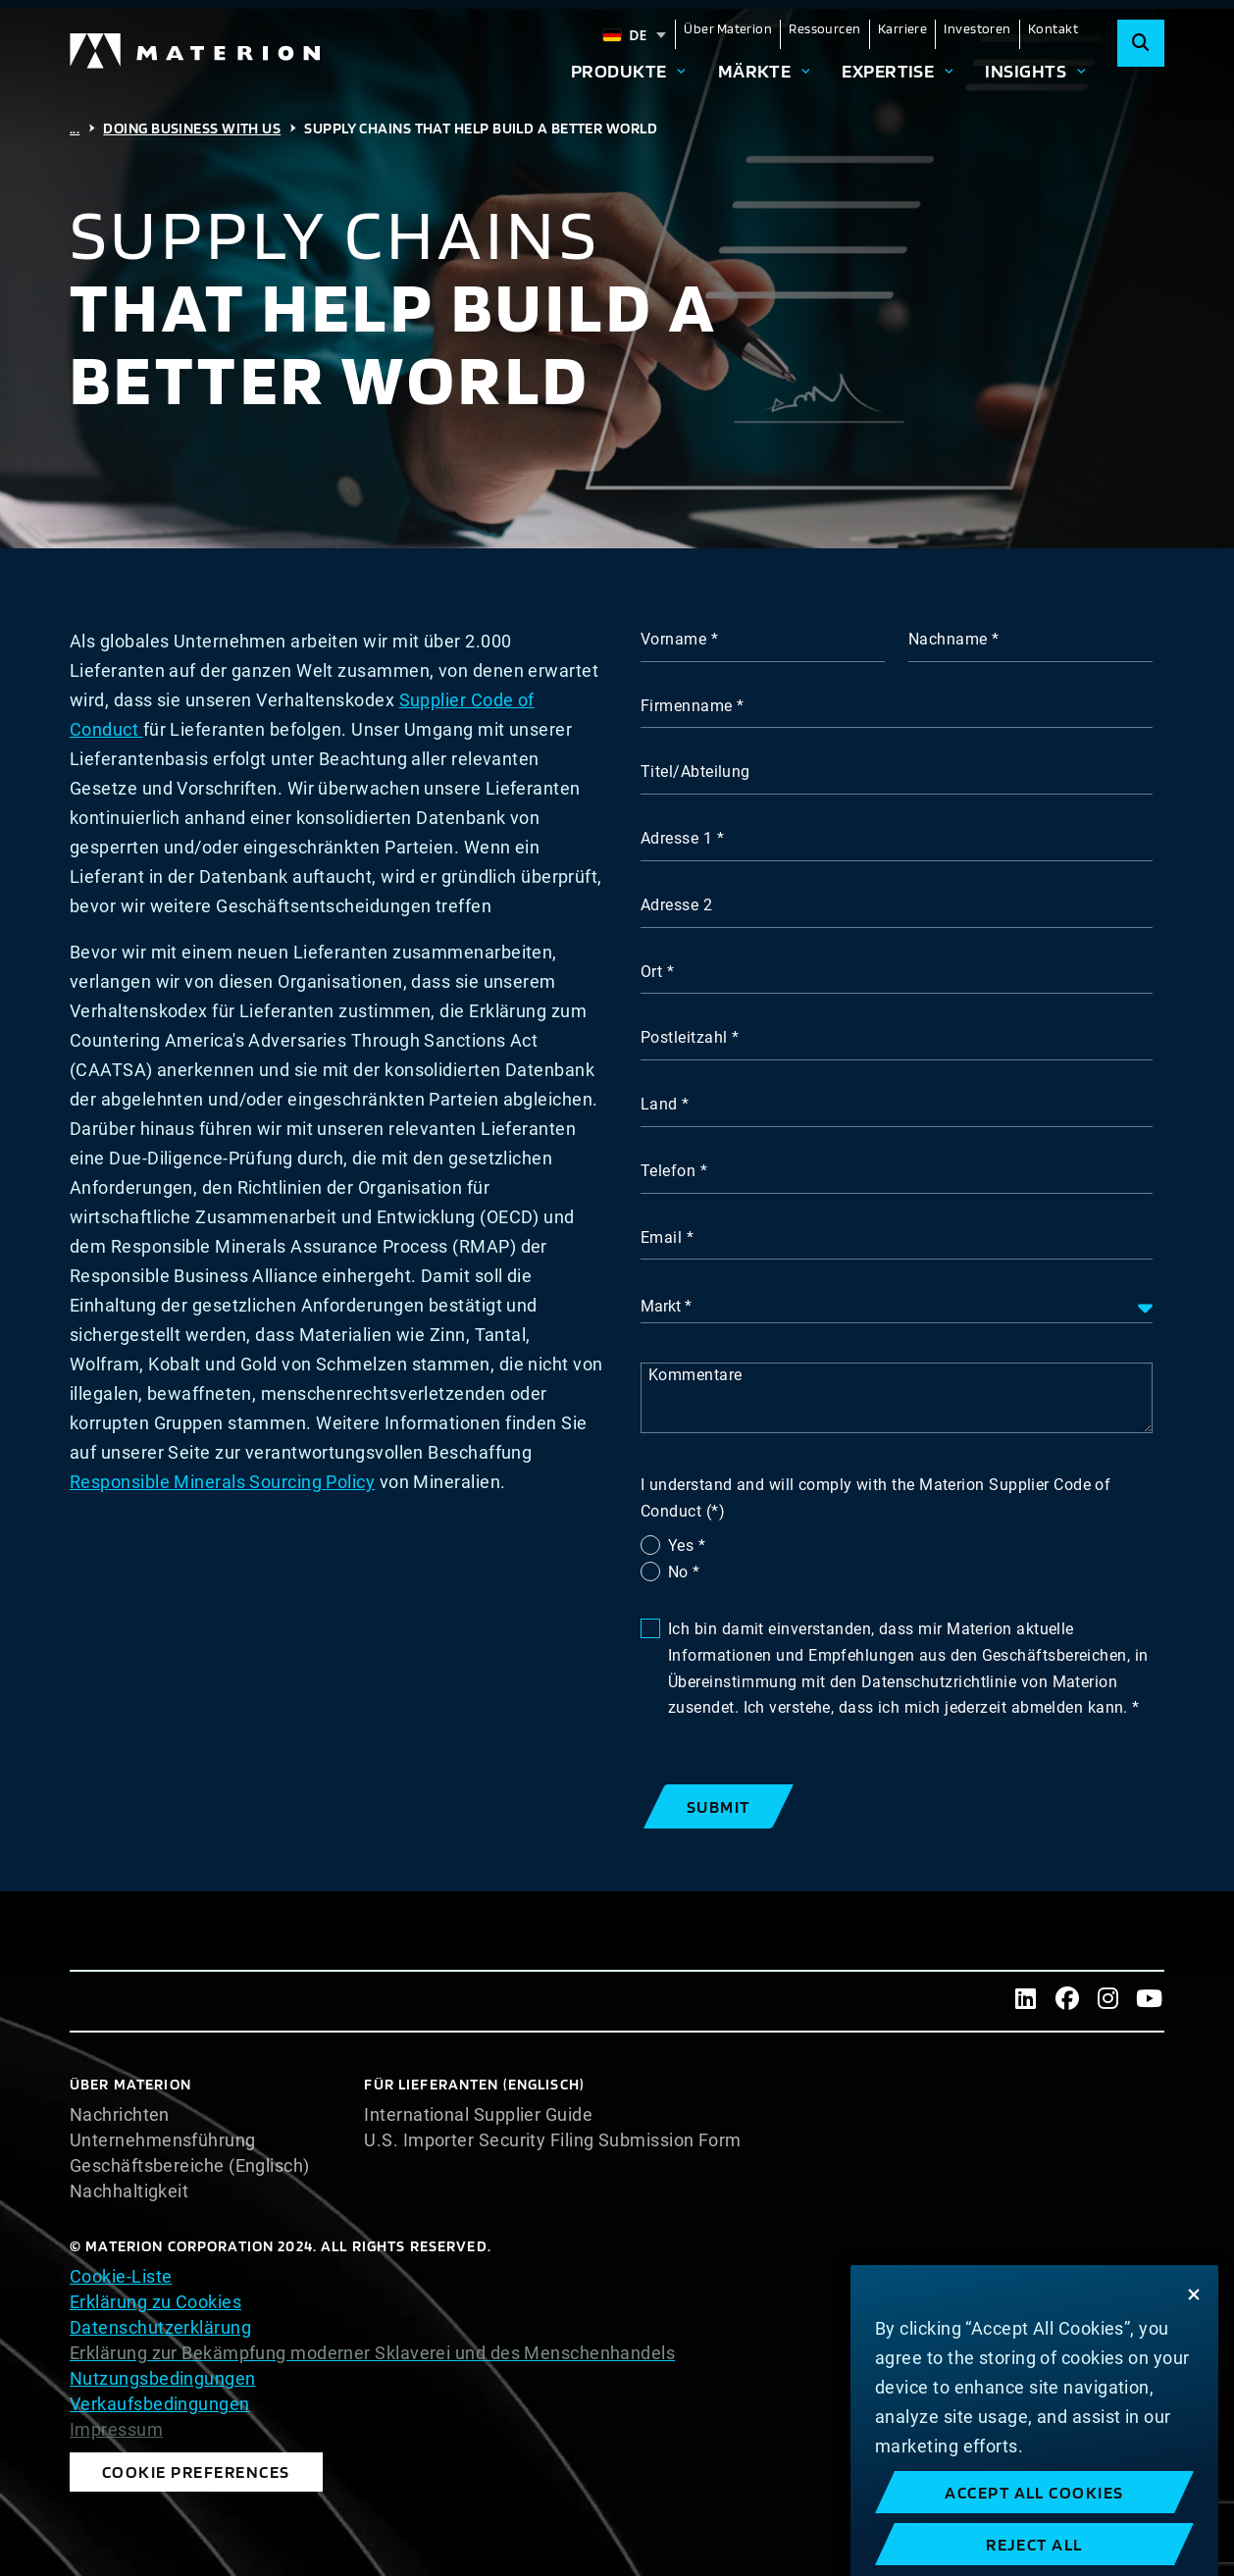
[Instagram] (1108, 2001)
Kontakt (1053, 28)
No (680, 1572)
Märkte (755, 70)
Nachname (948, 639)
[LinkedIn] (1026, 2001)
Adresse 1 (676, 838)
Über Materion (728, 28)
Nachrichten (120, 2115)
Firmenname (687, 705)
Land (659, 1104)
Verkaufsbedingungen (160, 2404)
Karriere (903, 28)
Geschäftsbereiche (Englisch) (190, 2166)
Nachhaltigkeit (129, 2191)
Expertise (888, 70)
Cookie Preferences (196, 2471)
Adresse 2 (676, 905)
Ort (651, 971)
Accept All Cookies (1034, 2551)
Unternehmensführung (163, 2140)
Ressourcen (825, 28)
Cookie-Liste (121, 2276)
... (74, 128)
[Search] (1140, 43)
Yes (683, 1545)
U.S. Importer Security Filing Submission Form (552, 2140)
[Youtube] (1149, 2001)
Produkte (619, 70)
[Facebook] (1067, 2001)
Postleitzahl (684, 1037)
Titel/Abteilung (695, 771)
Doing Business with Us (192, 128)
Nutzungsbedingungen (163, 2378)
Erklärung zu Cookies (155, 2302)
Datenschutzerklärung (160, 2327)
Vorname (673, 639)
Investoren (977, 28)
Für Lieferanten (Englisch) (474, 2084)
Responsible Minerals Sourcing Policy (222, 1481)
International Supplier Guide (478, 2115)
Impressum (116, 2430)
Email (661, 1237)
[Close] (1193, 2353)
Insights (1025, 70)
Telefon (668, 1170)
